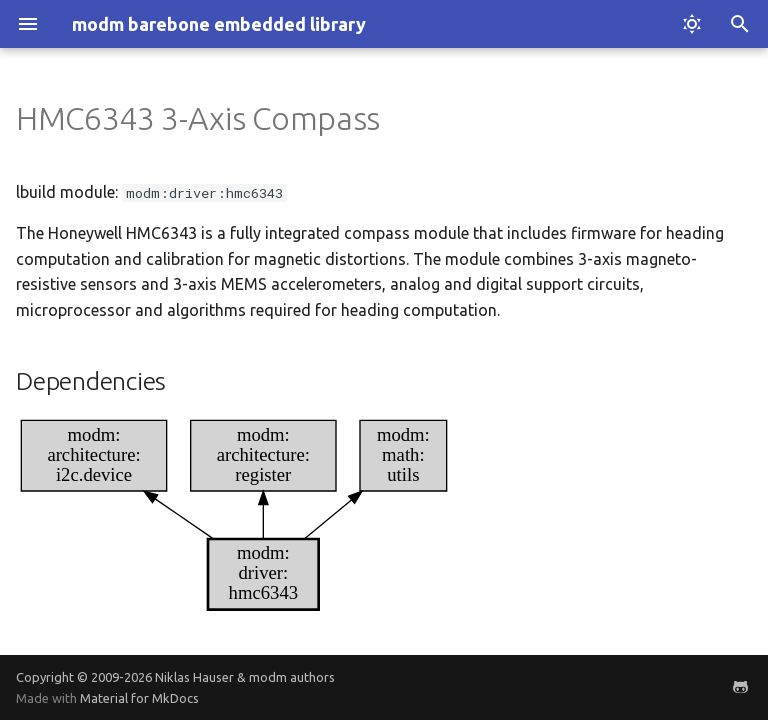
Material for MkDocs (139, 698)
